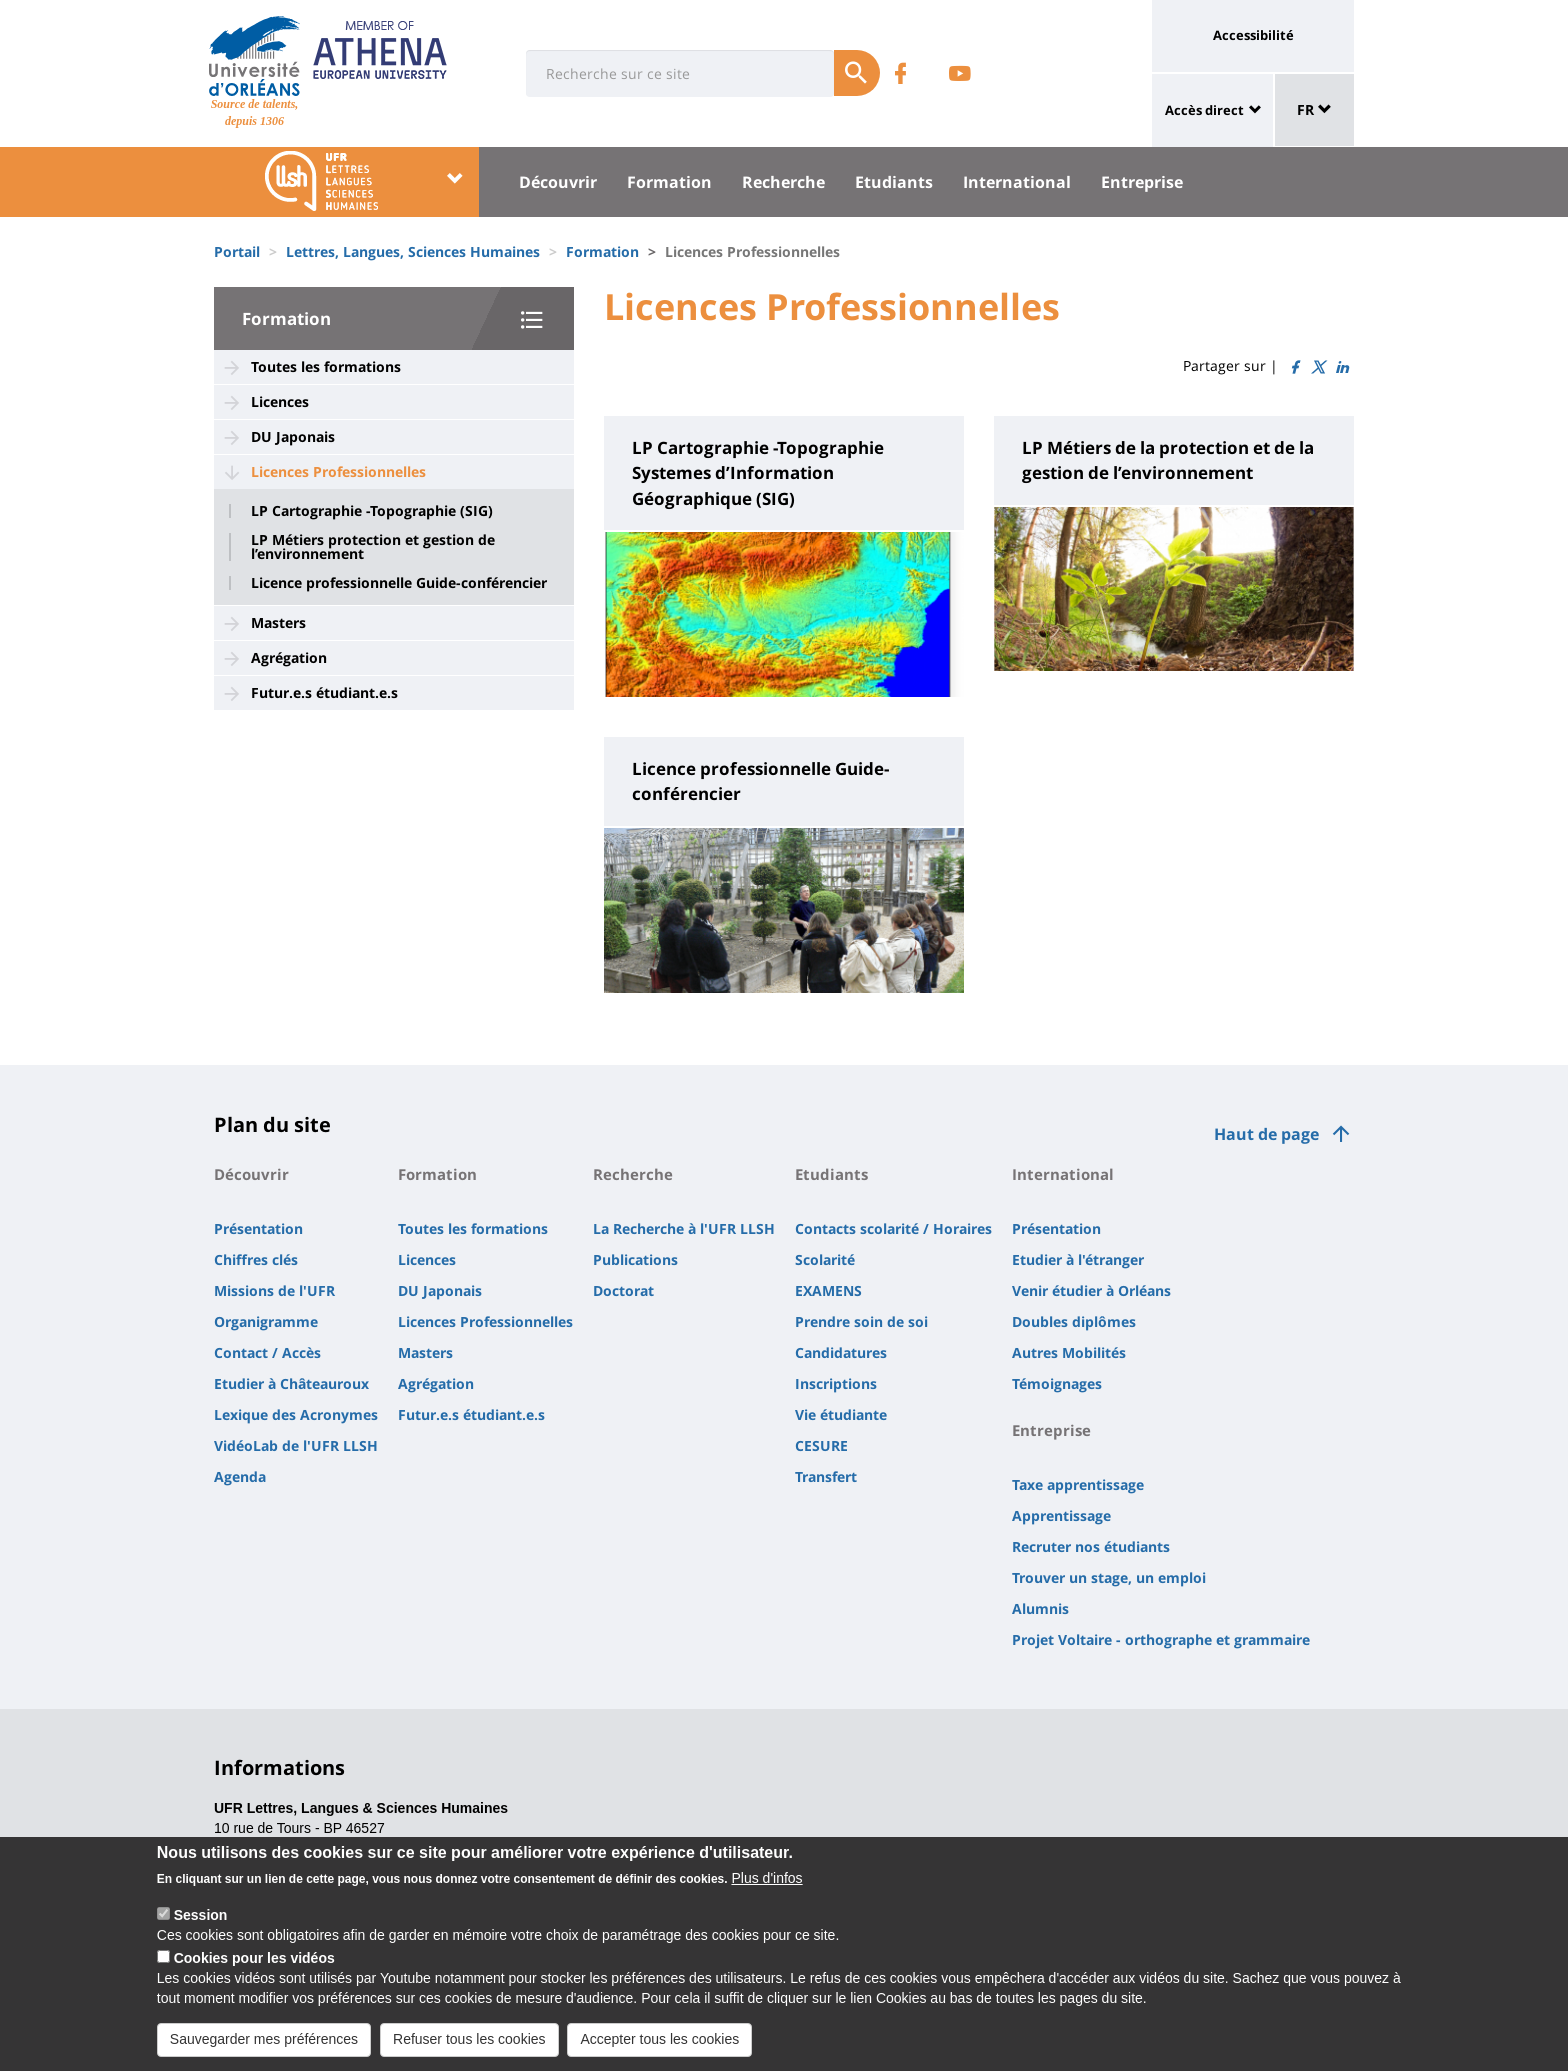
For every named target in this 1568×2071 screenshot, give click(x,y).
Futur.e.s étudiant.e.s (324, 692)
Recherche (783, 182)
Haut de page (1266, 1134)
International (1017, 182)
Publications (635, 1259)
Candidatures (841, 1352)
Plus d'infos (766, 1896)
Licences (280, 401)
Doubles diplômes (1074, 1321)
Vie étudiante (841, 1414)
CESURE (821, 1445)
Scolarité (825, 1259)
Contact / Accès (267, 1352)
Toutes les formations (326, 366)
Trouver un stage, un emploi (1109, 1577)
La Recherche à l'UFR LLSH (684, 1228)
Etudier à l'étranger (1078, 1259)
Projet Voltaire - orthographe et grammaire (1161, 1639)
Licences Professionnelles (338, 471)
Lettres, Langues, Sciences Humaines (413, 251)
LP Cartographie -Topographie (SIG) (372, 511)
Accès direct (1204, 110)
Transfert (826, 1476)
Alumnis (1040, 1608)
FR (1314, 109)
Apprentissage (1061, 1515)
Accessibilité (1253, 35)
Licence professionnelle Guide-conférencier (399, 583)
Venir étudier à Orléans (1091, 1290)
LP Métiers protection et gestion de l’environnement (373, 547)
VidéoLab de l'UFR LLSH (296, 1445)
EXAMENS (828, 1290)
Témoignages (1057, 1383)
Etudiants (894, 182)
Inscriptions (836, 1383)
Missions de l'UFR (274, 1290)
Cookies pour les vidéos (254, 1976)
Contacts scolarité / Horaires (893, 1228)
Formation (669, 182)
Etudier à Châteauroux (291, 1383)
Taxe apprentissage (1078, 1484)
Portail (237, 251)
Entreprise (1142, 182)
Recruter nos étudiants (1091, 1546)
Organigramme (266, 1321)
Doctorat (623, 1290)
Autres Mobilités (1069, 1352)
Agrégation (289, 657)
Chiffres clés (256, 1259)
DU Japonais (293, 436)
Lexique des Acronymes (296, 1414)
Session (201, 1933)
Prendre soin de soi (861, 1321)
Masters (278, 622)
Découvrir (558, 182)
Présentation (258, 1228)
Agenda (240, 1476)
